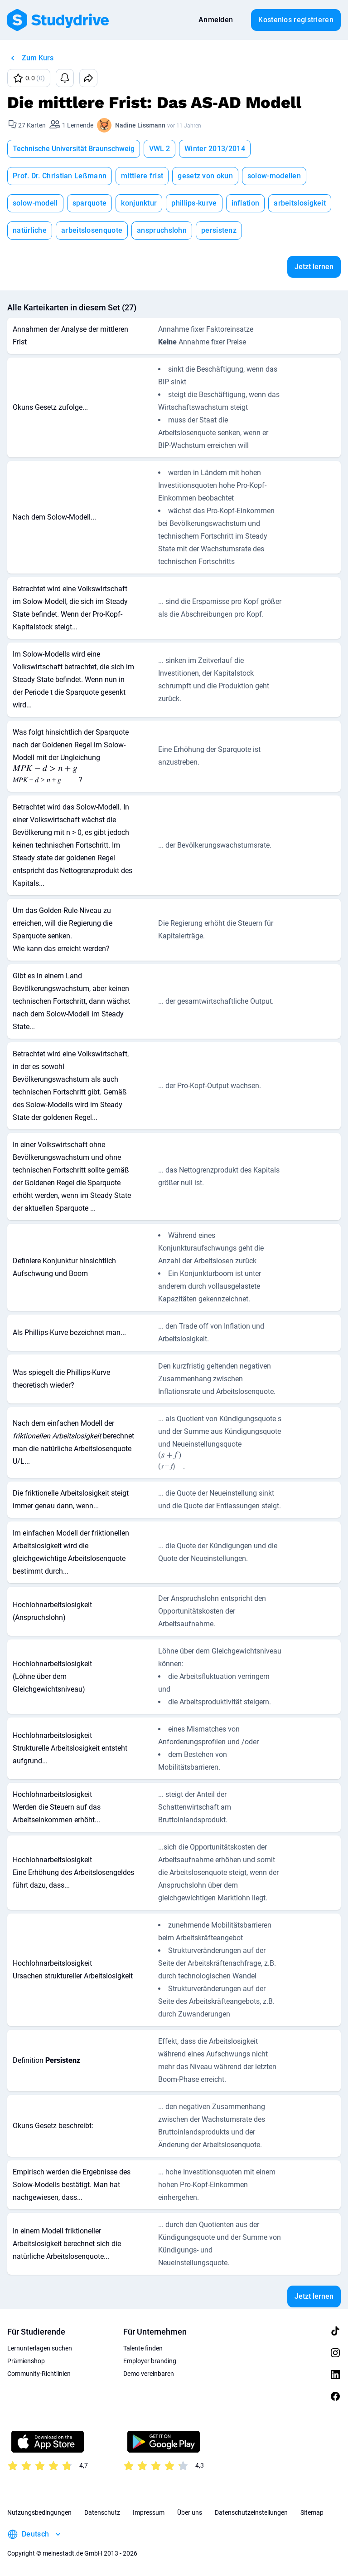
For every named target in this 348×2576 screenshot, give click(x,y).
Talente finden (143, 2348)
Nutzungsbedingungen (39, 2512)
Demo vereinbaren (148, 2373)
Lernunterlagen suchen (39, 2348)
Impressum (148, 2512)
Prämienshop (26, 2361)
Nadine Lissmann (140, 125)
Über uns (189, 2512)
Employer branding (149, 2361)
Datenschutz (102, 2512)
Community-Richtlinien (39, 2373)
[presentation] (45, 775)
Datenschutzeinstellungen (251, 2512)
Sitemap (312, 2512)
